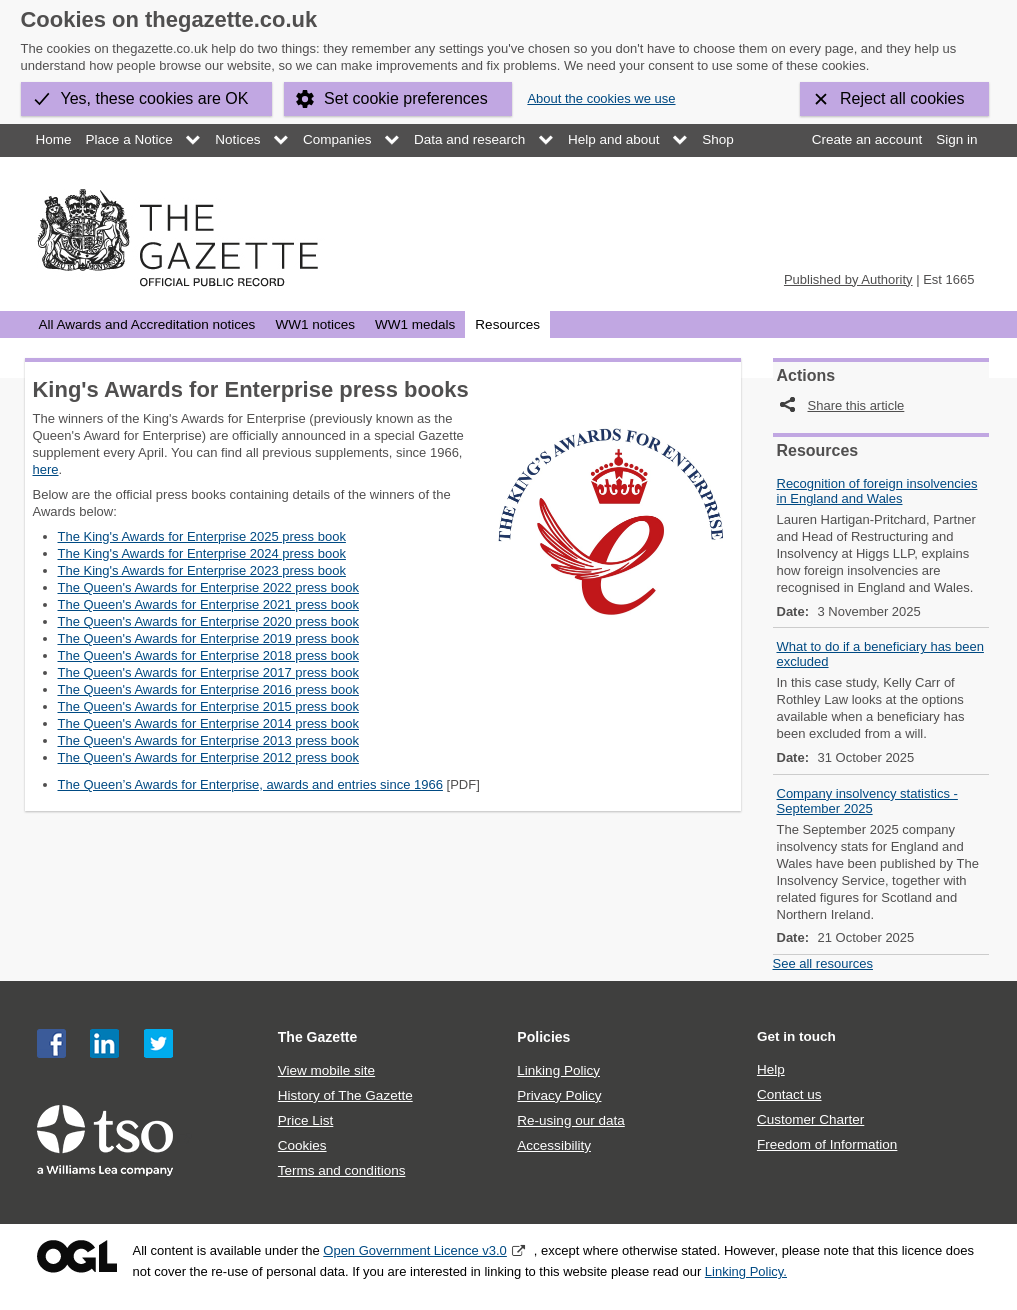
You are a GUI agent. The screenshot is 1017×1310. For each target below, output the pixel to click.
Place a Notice (129, 139)
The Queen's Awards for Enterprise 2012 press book (208, 757)
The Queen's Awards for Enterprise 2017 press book (208, 672)
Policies (543, 1037)
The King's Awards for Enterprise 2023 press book (202, 570)
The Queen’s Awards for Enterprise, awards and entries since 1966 (250, 784)
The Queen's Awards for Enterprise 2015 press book (208, 706)
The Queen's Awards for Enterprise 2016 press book (208, 689)
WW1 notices (315, 324)
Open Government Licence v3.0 (415, 1250)
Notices (237, 139)
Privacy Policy (559, 1095)
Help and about (614, 139)
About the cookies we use (601, 98)
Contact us (789, 1094)
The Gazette (318, 1037)
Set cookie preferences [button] (406, 98)
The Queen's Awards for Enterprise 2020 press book (208, 621)
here (46, 469)
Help (771, 1069)
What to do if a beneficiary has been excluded (880, 654)
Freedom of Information (827, 1144)
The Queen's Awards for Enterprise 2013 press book (208, 740)
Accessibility (554, 1145)
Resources (507, 324)
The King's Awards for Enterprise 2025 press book (202, 536)
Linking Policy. (746, 1271)
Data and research (469, 139)
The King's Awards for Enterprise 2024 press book (202, 553)
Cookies (302, 1145)
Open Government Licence (77, 1256)
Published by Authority (848, 279)
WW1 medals (415, 324)
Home (54, 139)
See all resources (823, 963)
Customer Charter (810, 1119)
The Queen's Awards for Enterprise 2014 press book (208, 723)
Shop (718, 139)
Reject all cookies (902, 98)
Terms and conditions (342, 1170)
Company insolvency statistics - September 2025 (867, 801)
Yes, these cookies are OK (155, 98)
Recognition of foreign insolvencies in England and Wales (877, 491)
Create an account (867, 139)
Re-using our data (570, 1120)
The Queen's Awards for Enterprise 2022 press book (208, 587)
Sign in (956, 139)
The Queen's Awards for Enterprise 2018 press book (208, 655)
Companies (337, 139)
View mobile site (326, 1070)
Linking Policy (558, 1070)
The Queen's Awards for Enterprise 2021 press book (208, 604)
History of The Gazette (345, 1095)
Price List (306, 1120)
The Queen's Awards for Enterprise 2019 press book (208, 638)
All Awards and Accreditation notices (147, 324)
